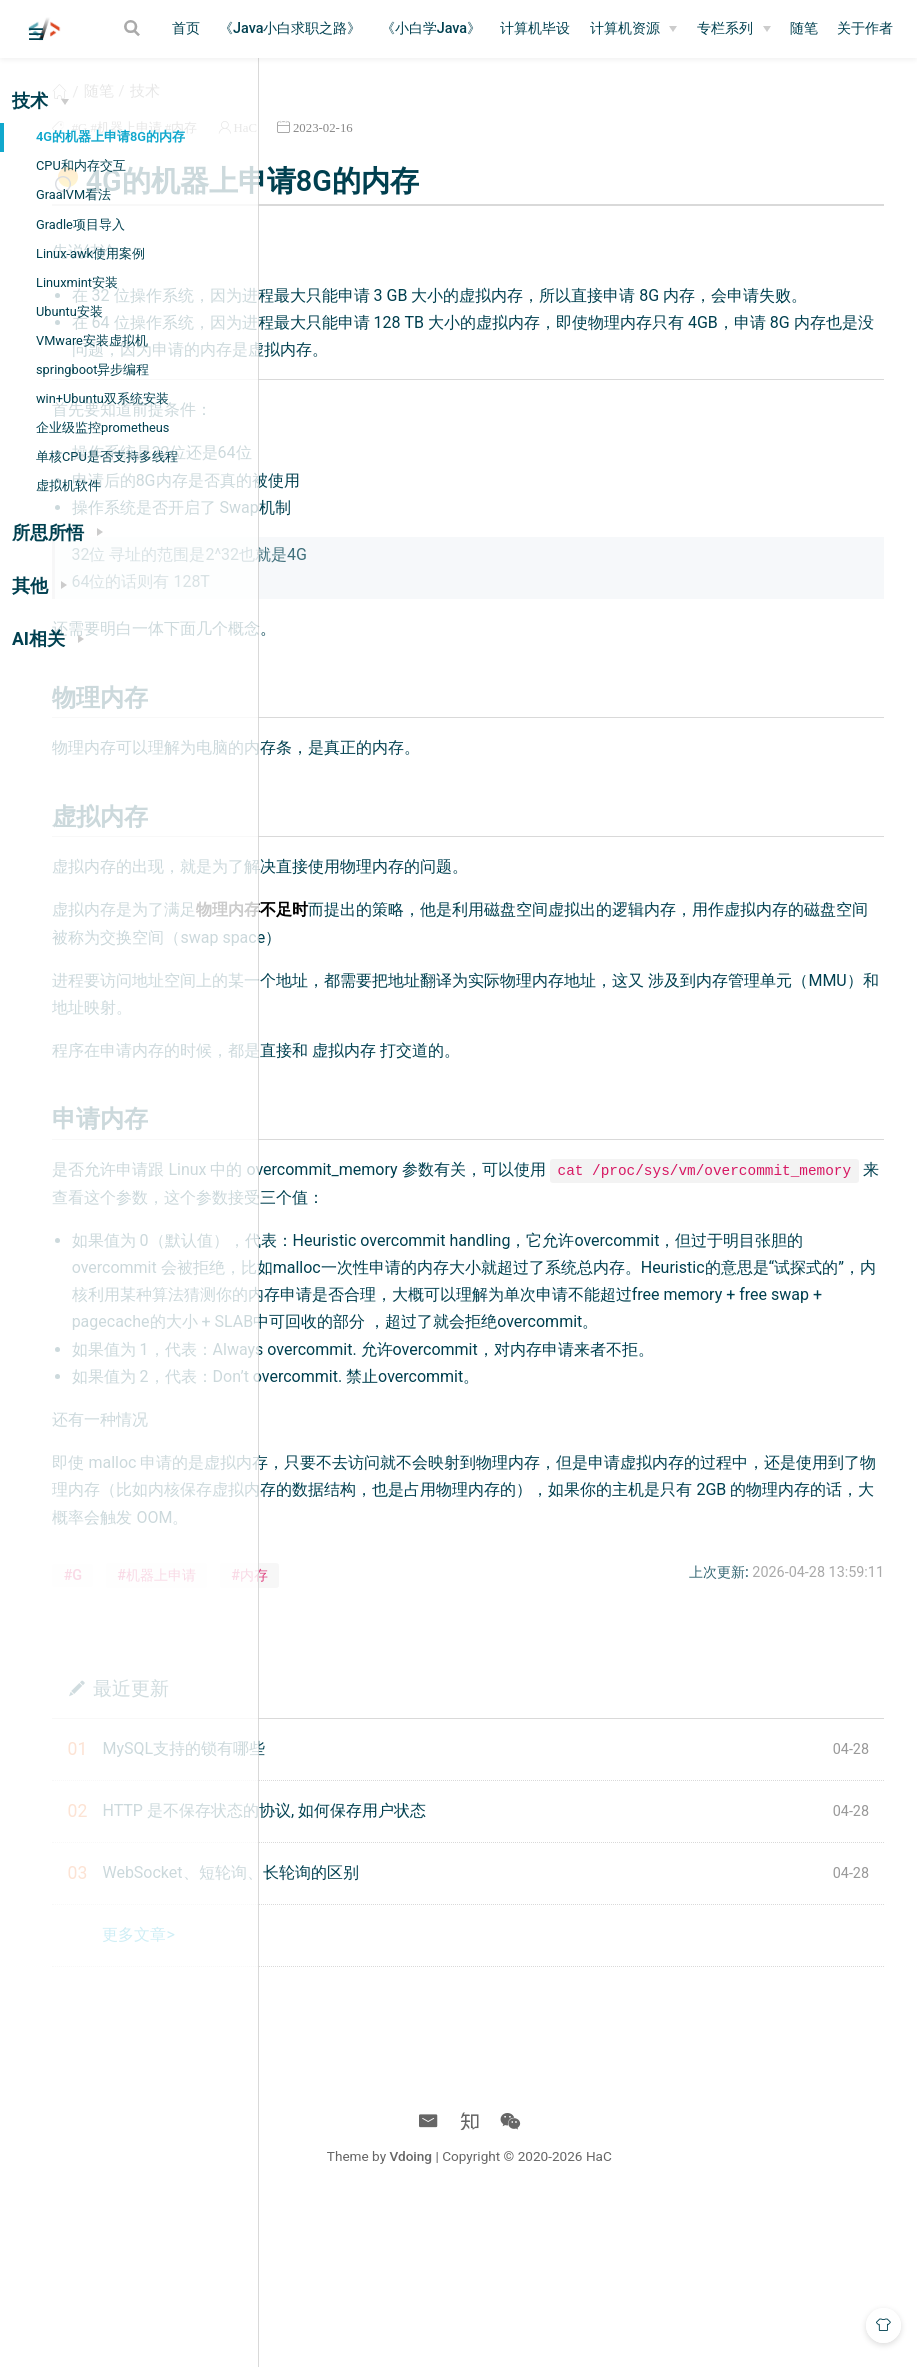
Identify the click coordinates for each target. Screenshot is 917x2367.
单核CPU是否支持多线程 (107, 456)
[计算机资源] (634, 29)
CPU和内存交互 (81, 165)
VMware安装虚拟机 (92, 340)
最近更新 (382, 1846)
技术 (396, 114)
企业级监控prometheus (102, 427)
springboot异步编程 (92, 369)
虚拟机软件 (68, 485)
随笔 (804, 28)
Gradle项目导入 (80, 224)
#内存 (433, 150)
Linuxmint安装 (77, 282)
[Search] (135, 28)
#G (331, 150)
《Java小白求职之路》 (290, 28)
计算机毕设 (535, 28)
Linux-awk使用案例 (90, 253)
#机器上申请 (379, 150)
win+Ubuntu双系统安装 (102, 398)
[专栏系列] (734, 29)
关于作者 (865, 28)
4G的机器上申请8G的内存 (110, 136)
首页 (186, 28)
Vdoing (544, 2315)
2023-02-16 (575, 150)
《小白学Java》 (431, 28)
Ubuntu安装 (69, 311)
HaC (496, 150)
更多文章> (390, 2093)
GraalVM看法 (73, 194)
